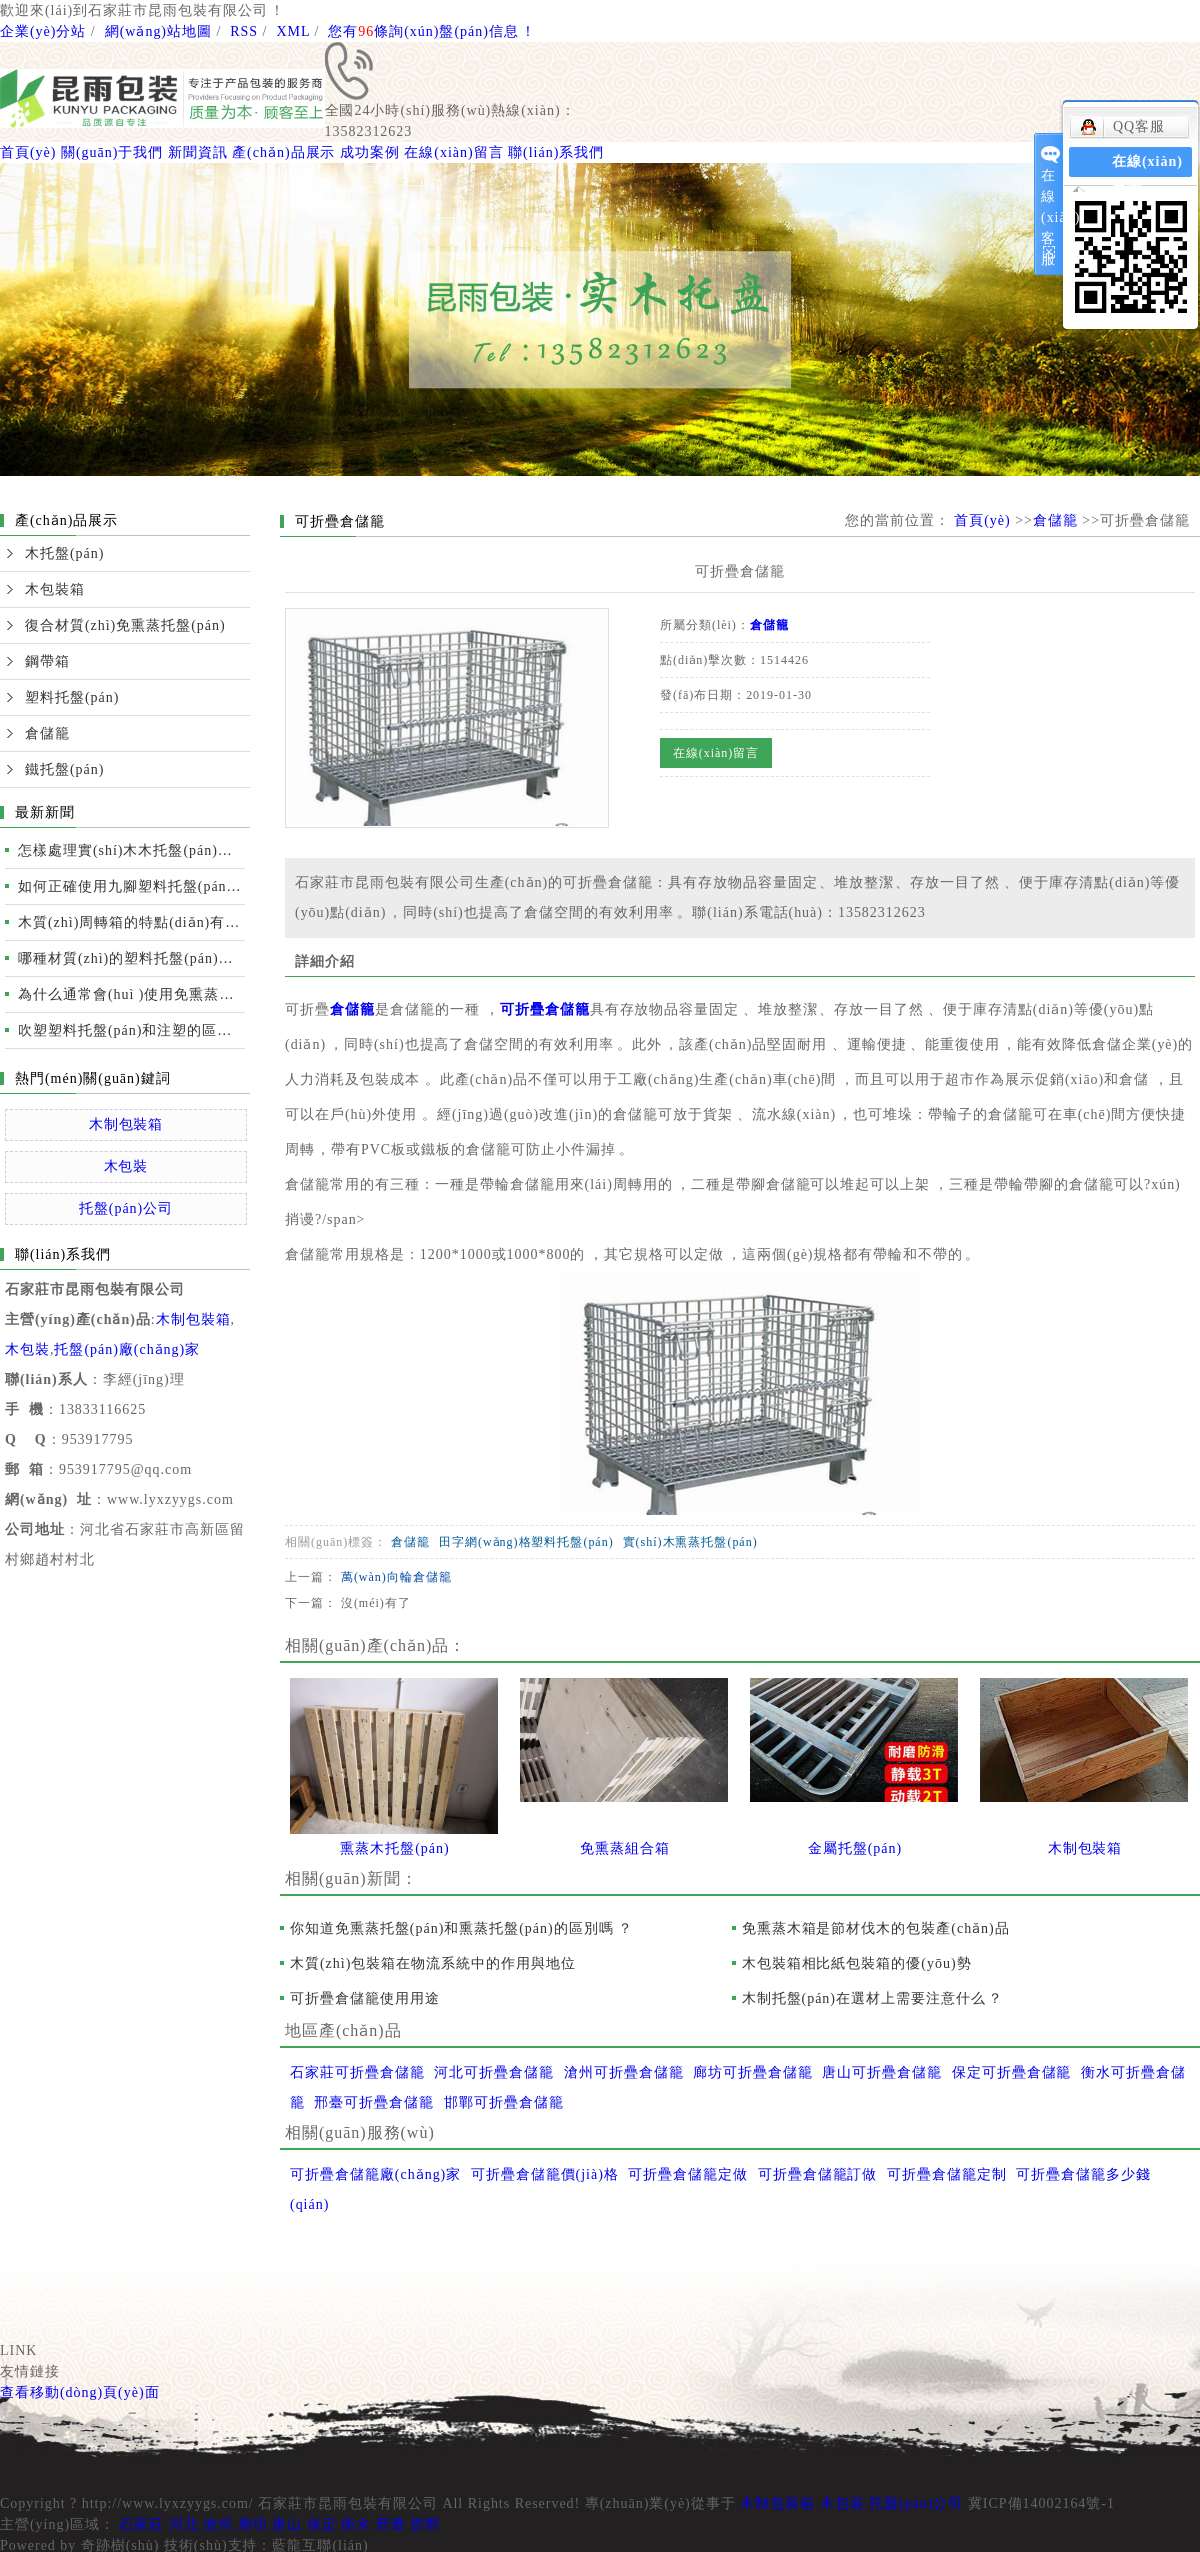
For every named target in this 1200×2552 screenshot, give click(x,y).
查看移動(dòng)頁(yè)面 (80, 2392)
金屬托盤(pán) (855, 1848)
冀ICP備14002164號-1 (1041, 2503)
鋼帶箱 (47, 661)
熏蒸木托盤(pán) (394, 1848)
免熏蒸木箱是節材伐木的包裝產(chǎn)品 (876, 1928)
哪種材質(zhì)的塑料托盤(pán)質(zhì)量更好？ (131, 958)
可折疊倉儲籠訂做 (818, 2174)
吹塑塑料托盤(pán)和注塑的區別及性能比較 (131, 1030)
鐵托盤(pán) (64, 769)
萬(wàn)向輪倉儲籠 (396, 1577)
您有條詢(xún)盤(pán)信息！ (431, 31)
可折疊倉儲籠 (545, 1009)
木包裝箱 (55, 589)
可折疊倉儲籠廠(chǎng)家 (375, 2174)
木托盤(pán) (64, 553)
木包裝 (126, 1166)
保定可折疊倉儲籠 (1012, 2072)
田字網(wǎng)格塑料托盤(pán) (526, 1542)
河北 (184, 2524)
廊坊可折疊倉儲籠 (753, 2072)
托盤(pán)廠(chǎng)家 (127, 1349)
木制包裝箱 (126, 1124)
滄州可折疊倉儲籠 (624, 2072)
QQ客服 (1122, 127)
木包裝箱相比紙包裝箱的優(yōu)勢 (857, 1963)
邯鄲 (425, 2524)
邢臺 (391, 2524)
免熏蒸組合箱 (625, 1848)
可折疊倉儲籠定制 (947, 2174)
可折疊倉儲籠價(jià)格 (545, 2174)
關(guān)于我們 (112, 152)
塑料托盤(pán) (72, 697)
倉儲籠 (47, 733)
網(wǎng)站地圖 (158, 31)
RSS (244, 31)
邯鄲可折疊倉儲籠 (504, 2102)
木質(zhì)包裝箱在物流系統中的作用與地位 (433, 1963)
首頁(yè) (28, 152)
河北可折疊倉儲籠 (494, 2072)
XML (293, 31)
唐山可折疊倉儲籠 (882, 2072)
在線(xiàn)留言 (453, 152)
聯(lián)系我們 (556, 152)
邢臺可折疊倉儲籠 (374, 2102)
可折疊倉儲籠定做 (688, 2174)
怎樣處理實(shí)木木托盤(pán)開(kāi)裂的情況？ (131, 850)
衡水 (356, 2524)
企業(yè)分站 (43, 31)
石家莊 (141, 2524)
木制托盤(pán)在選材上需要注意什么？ (872, 1998)
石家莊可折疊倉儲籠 (357, 2072)
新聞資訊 (198, 152)
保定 (322, 2524)
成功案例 (370, 152)
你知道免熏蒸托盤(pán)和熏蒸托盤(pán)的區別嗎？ (461, 1928)
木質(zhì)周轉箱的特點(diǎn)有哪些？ (131, 922)
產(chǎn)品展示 (283, 152)
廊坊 (253, 2524)
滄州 (218, 2524)
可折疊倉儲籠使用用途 (365, 1998)
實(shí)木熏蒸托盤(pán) (690, 1542)
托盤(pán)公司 (126, 1208)
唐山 (287, 2524)
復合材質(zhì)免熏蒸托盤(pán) (125, 625)
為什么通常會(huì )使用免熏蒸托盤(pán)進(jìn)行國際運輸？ (131, 994)
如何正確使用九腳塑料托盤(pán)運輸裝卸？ (131, 886)
